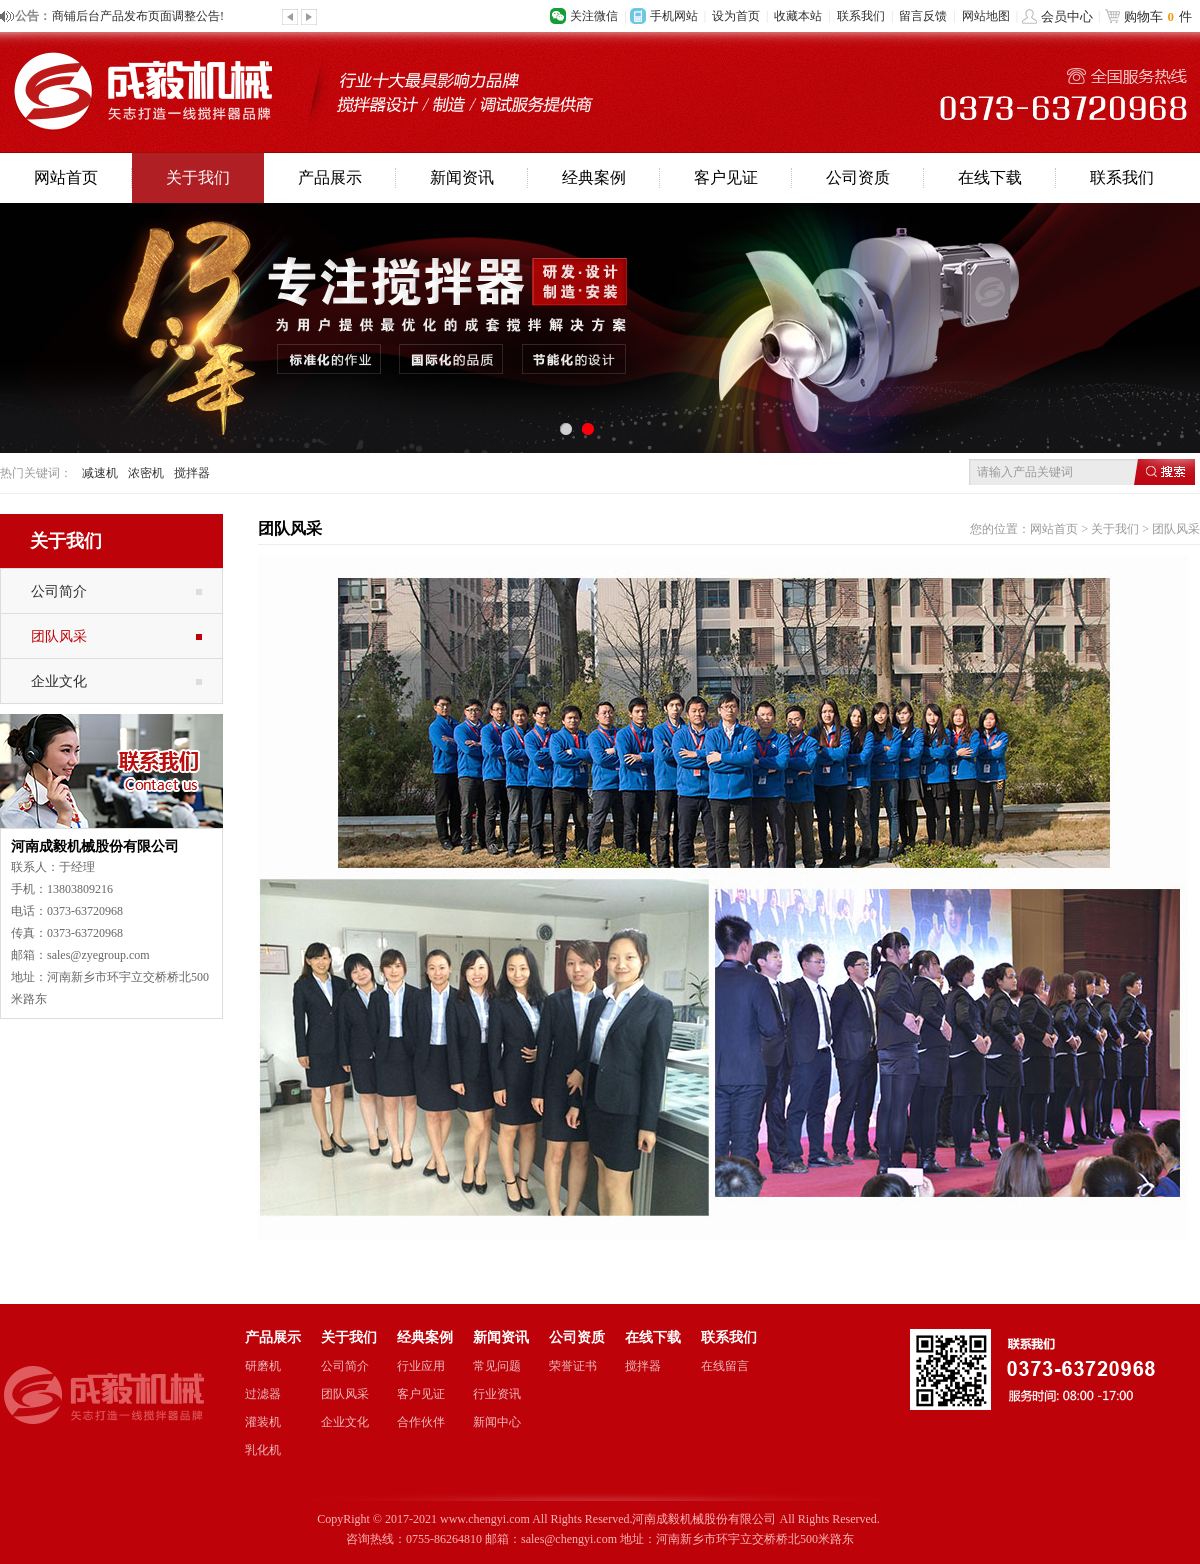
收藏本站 (798, 16)
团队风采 (59, 636)
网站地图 (986, 16)
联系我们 (861, 16)
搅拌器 (192, 473)
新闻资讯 (462, 177)
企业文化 (59, 681)
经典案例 (594, 177)
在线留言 (725, 1366)
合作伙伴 (421, 1422)
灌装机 (263, 1422)
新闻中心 (497, 1422)
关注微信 (594, 16)
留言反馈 (923, 16)
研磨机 (263, 1366)
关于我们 (198, 177)
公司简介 (59, 591)
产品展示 (330, 177)
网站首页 (66, 177)
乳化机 (263, 1450)
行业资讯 (497, 1394)
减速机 (100, 473)
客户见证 (726, 177)
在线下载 (990, 177)
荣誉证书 (573, 1366)
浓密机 (146, 473)
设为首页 (736, 16)
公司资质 (858, 177)
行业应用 (421, 1366)
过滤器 (263, 1394)
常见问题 (497, 1366)
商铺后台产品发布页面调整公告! (138, 16)
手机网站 (674, 16)
